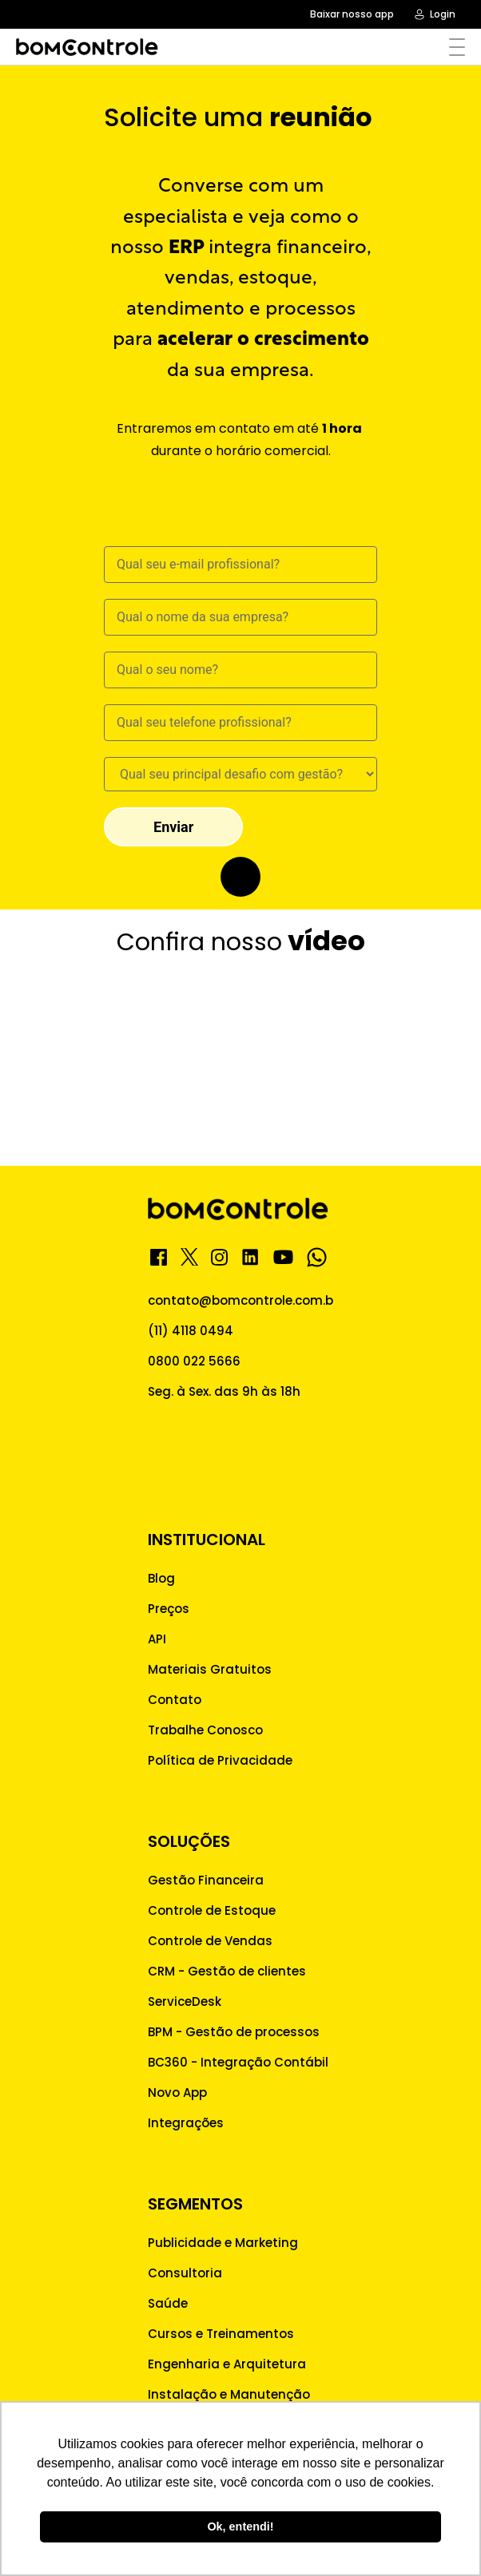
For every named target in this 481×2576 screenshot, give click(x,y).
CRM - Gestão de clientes (227, 1971)
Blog (161, 1578)
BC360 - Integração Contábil (238, 2062)
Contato (174, 1699)
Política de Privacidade (220, 1760)
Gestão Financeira (206, 1880)
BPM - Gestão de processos (234, 2031)
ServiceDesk (184, 2001)
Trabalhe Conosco (205, 1730)
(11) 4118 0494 (190, 1330)
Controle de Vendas (210, 1940)
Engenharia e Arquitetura (227, 2364)
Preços (168, 1608)
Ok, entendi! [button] (240, 2526)
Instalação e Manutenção (229, 2394)
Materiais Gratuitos (210, 1669)
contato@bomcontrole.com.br (243, 1300)
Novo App (177, 2092)
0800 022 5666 (194, 1361)
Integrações (186, 2122)
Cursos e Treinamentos (221, 2333)
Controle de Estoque (212, 1910)
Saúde (168, 2303)
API (157, 1639)
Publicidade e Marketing (223, 2242)
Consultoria (185, 2273)
